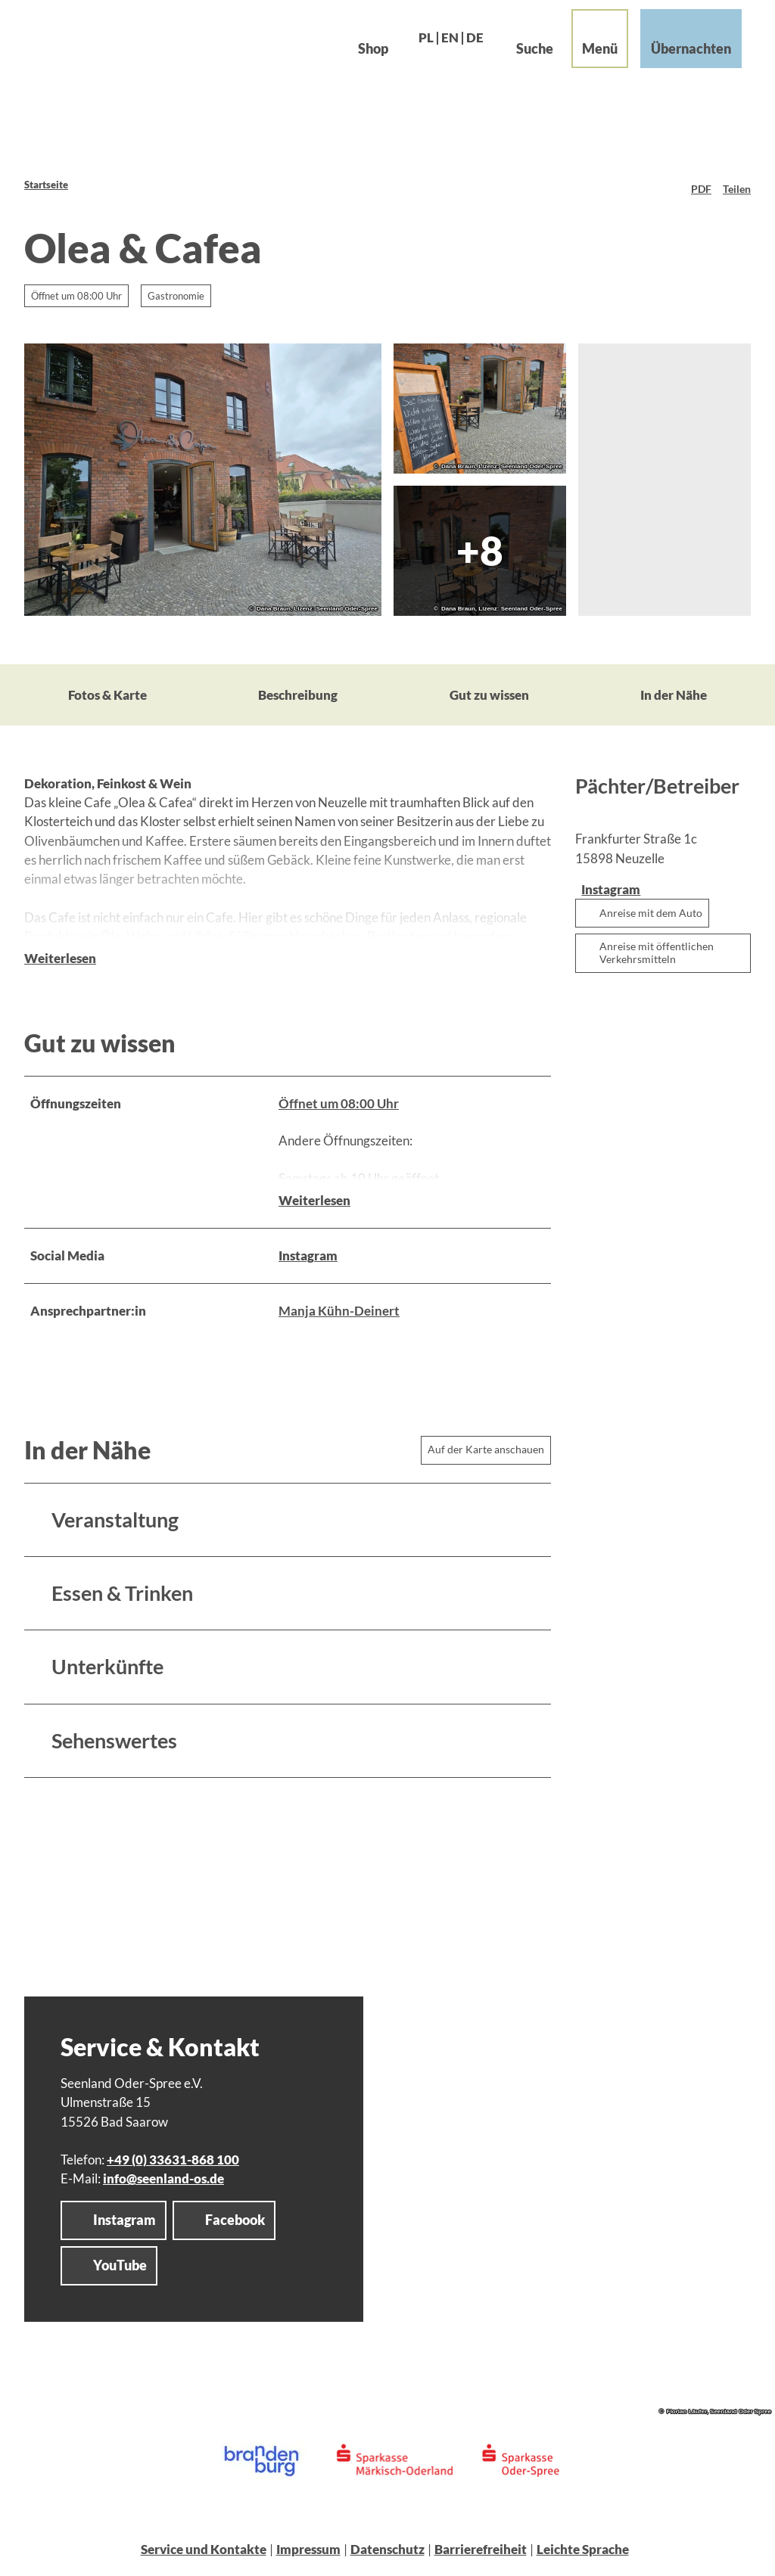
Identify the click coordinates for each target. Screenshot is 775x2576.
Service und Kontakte (203, 2554)
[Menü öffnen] (584, 53)
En (435, 53)
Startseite (46, 185)
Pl (411, 53)
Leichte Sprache (583, 2554)
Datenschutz (387, 2554)
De (459, 53)
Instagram (308, 1261)
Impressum (308, 2554)
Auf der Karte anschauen (486, 1454)
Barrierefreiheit (480, 2554)
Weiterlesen (60, 985)
